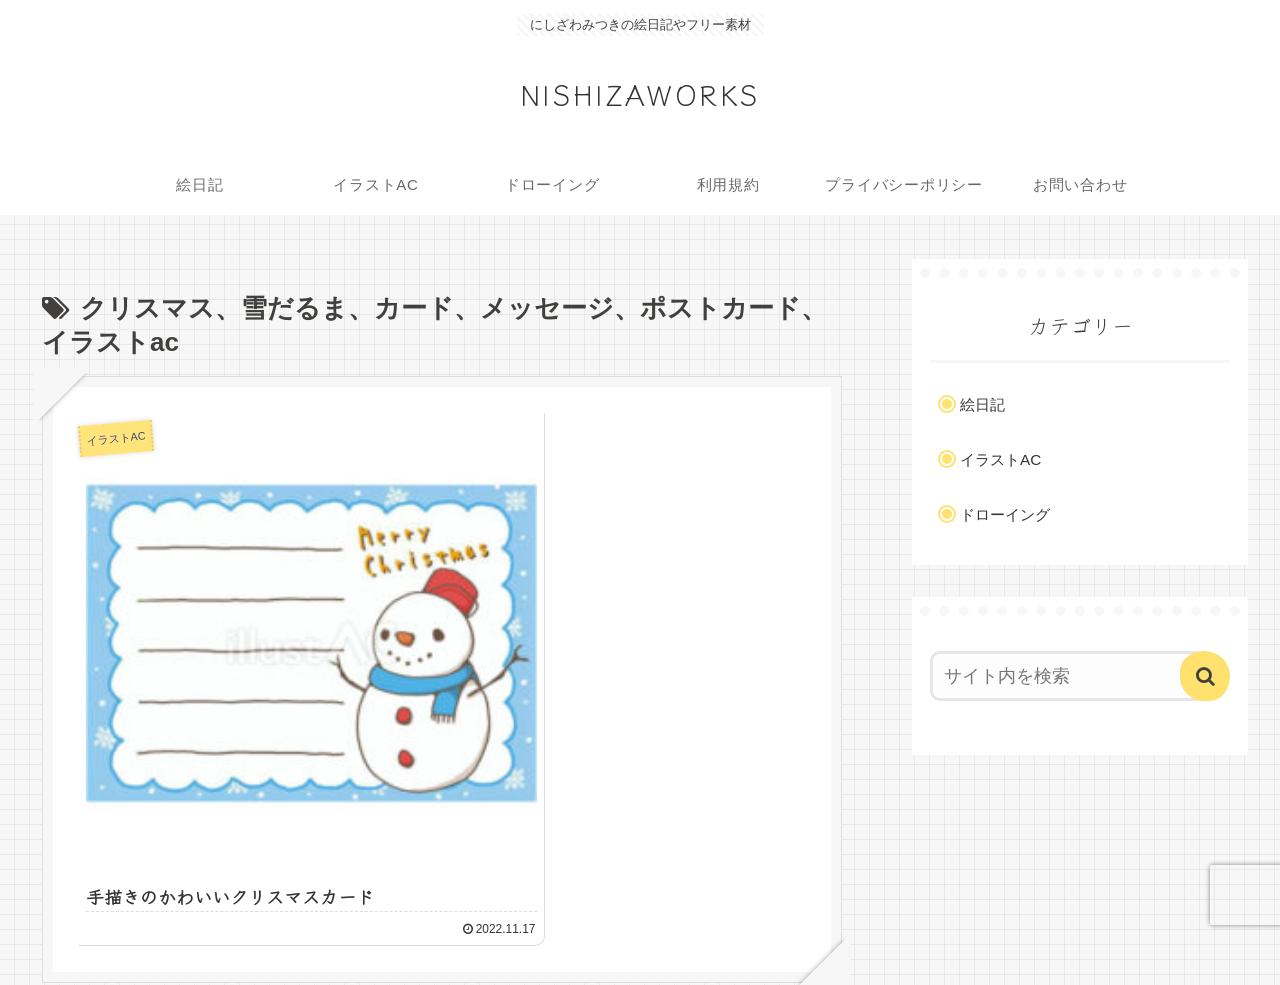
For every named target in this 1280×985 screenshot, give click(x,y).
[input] (1068, 676)
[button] (1205, 676)
